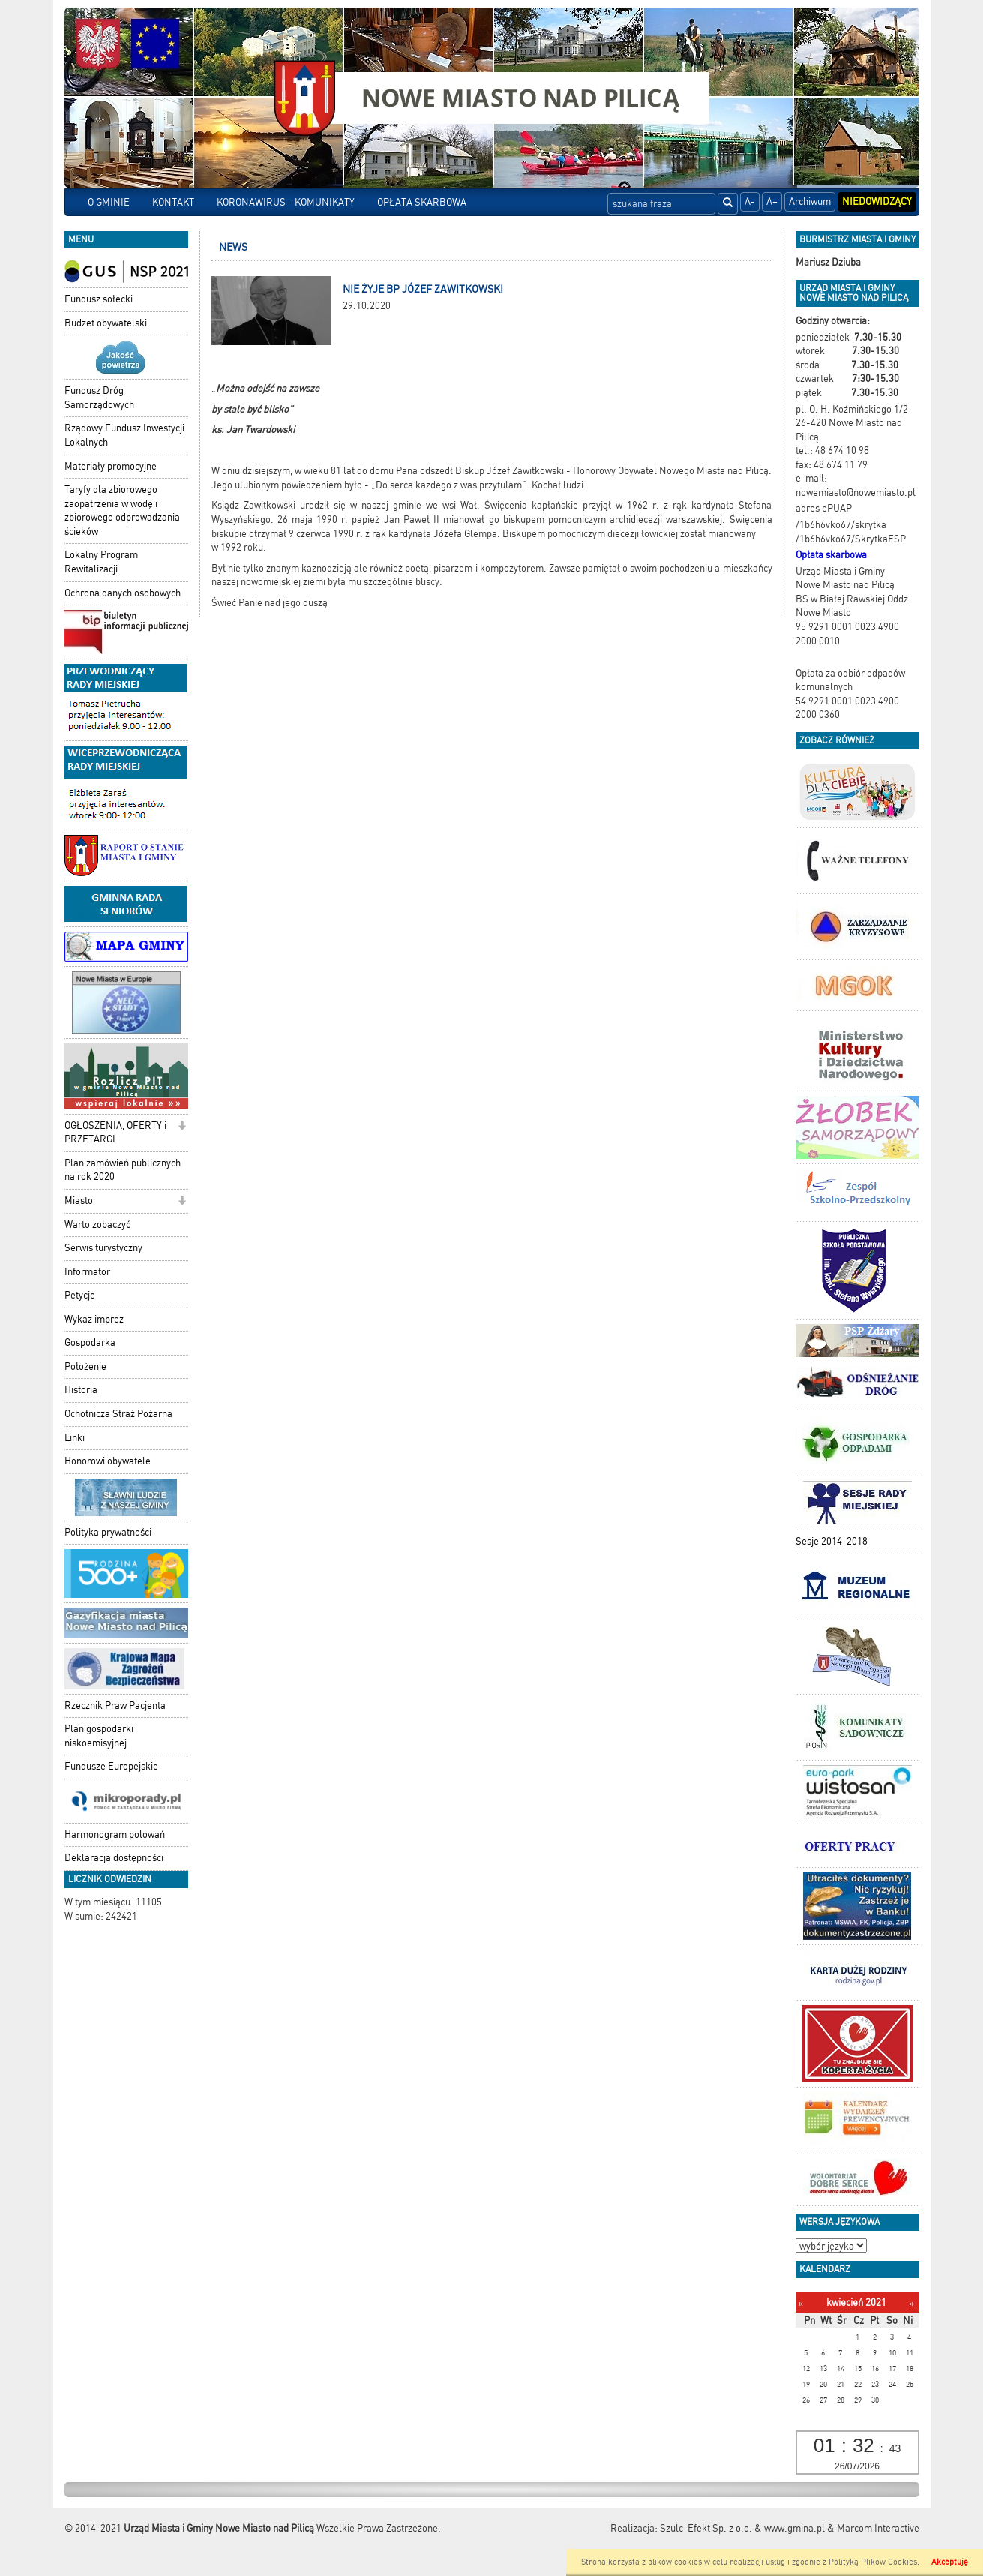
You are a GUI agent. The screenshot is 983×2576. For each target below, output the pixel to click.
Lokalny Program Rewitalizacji (101, 562)
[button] (181, 1127)
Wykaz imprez (94, 1319)
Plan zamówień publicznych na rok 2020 (122, 1170)
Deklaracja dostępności (113, 1857)
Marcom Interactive (878, 2528)
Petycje (79, 1295)
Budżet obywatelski (105, 323)
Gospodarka (89, 1342)
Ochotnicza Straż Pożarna (118, 1413)
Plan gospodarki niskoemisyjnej (98, 1736)
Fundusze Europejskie (111, 1766)
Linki (74, 1437)
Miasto (78, 1200)
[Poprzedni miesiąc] (800, 2303)
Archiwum (810, 201)
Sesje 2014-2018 (832, 1541)
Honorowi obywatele (107, 1461)
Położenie (85, 1366)
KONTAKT (173, 202)
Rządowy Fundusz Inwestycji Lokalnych (124, 435)
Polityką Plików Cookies (873, 2562)
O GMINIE (109, 202)
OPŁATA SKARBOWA (421, 202)
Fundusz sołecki (98, 299)
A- (750, 201)
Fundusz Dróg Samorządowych (99, 397)
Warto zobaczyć (97, 1224)
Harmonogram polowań (114, 1834)
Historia (80, 1389)
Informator (87, 1271)
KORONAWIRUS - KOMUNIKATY (286, 202)
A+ (772, 201)
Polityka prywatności (107, 1532)
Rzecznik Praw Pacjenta (115, 1705)
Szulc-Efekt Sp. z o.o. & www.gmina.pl (742, 2528)
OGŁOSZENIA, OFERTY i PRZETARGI (115, 1132)
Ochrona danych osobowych (122, 593)
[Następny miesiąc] (911, 2303)
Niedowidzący (877, 201)
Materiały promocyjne (110, 466)
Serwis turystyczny (103, 1247)
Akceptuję (949, 2562)
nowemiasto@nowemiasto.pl (856, 492)
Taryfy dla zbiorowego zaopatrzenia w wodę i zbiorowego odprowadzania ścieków (122, 510)
